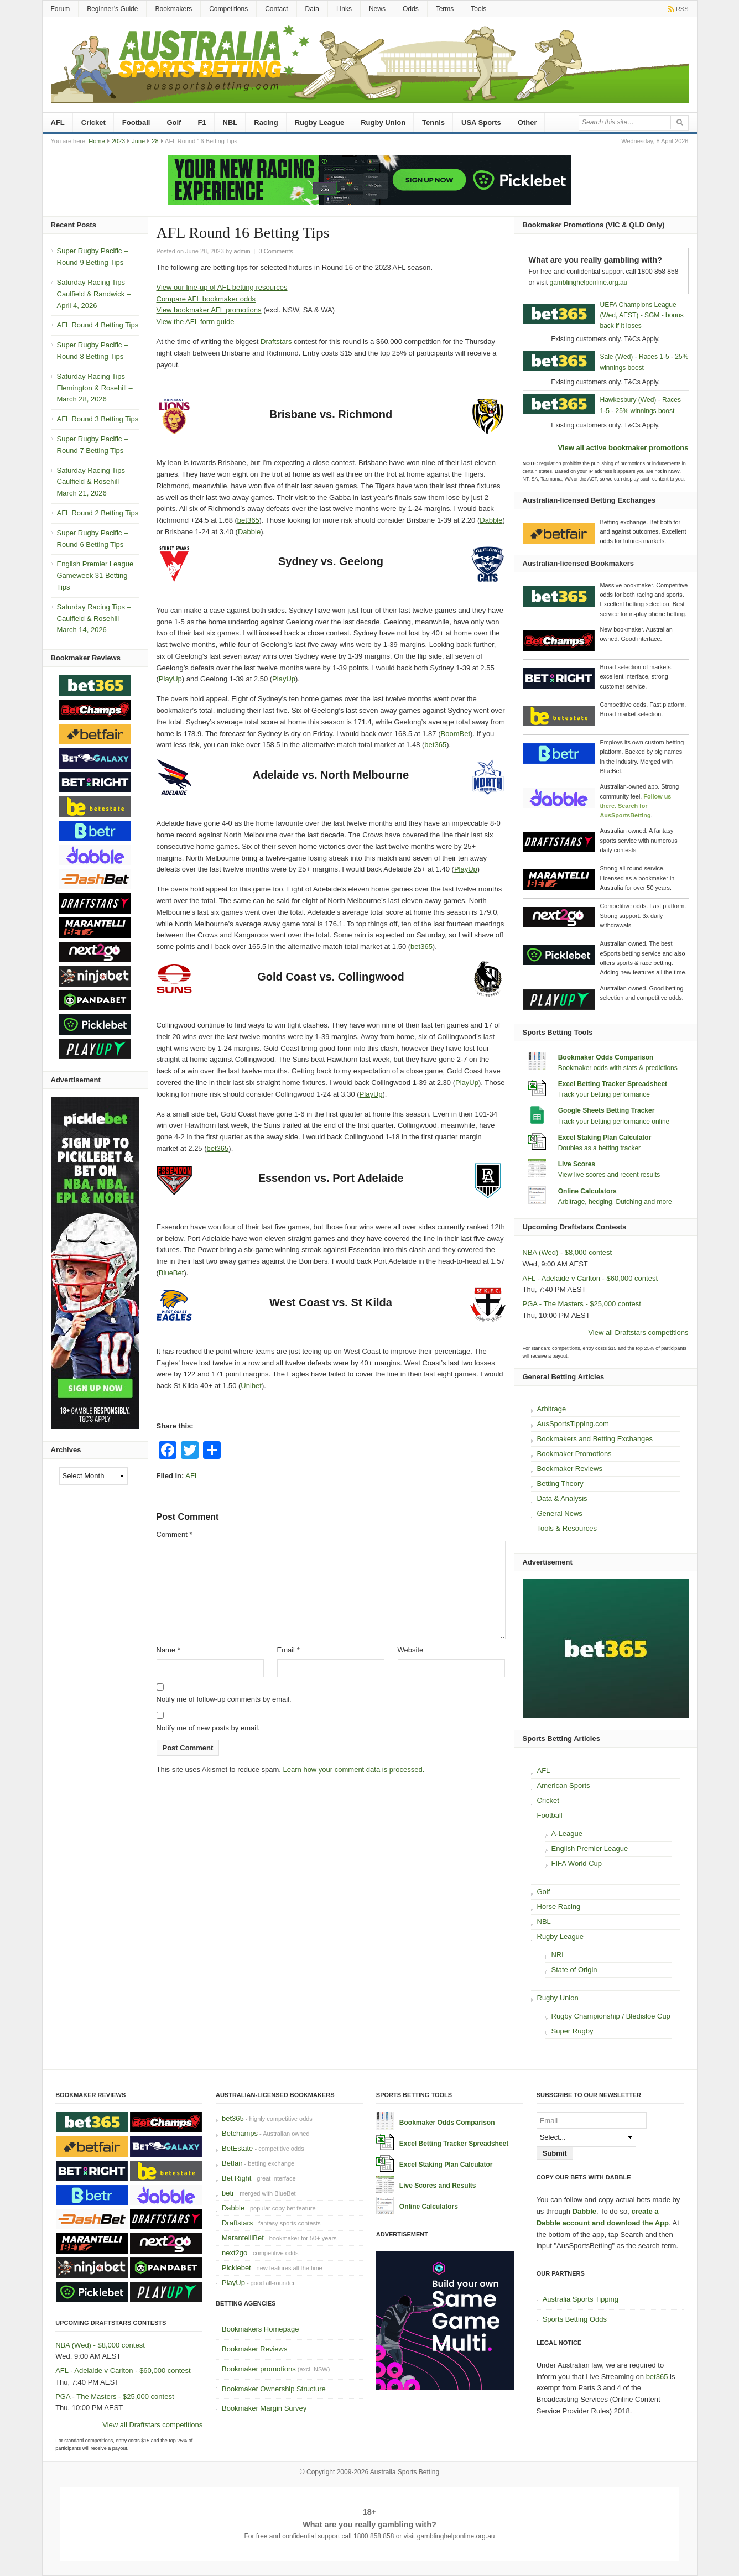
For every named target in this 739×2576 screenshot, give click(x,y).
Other (527, 122)
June (138, 141)
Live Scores (576, 1164)
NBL (230, 122)
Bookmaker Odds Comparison (606, 1057)
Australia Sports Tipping (580, 2299)
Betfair (232, 2163)
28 (155, 141)
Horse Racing (559, 1906)
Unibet (251, 1385)
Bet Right (236, 2178)
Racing (266, 122)
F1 (201, 122)
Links (344, 9)
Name (168, 1650)
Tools (478, 9)
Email (288, 1650)
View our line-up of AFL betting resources (222, 287)
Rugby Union (383, 122)
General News (559, 1513)
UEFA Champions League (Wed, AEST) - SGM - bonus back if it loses (642, 315)
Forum (60, 9)
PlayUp (170, 679)
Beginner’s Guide (112, 9)
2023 (118, 141)
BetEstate (237, 2148)
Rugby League (320, 122)
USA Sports (481, 122)
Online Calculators (587, 1191)
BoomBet (455, 733)
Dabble (491, 520)
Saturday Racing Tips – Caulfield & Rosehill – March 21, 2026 (94, 482)
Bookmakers (173, 9)
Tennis (433, 122)
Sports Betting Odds (575, 2319)
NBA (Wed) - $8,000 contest (567, 1252)
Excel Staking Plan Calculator (605, 1137)
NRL (558, 1955)
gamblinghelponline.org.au (589, 282)
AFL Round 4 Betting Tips (98, 325)
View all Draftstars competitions (638, 1332)
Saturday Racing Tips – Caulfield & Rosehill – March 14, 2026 (94, 618)
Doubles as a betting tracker (599, 1148)
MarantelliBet (243, 2238)
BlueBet (171, 1273)
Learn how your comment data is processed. (354, 1769)
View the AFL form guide (196, 321)
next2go (234, 2253)
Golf (173, 122)
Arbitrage (551, 1409)
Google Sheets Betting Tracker (606, 1110)
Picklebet (236, 2268)
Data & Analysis (562, 1498)
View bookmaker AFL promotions (209, 310)
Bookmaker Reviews (570, 1468)
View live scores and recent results (609, 1175)
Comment (174, 1534)
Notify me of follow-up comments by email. (224, 1699)
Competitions (228, 9)
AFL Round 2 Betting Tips (98, 513)
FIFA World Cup (576, 1863)
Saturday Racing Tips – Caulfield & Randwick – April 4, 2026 (94, 294)
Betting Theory (560, 1483)
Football (136, 122)
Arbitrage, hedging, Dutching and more (615, 1202)
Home (97, 141)
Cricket (93, 122)
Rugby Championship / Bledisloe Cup (610, 2016)
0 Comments (276, 251)
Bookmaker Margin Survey (264, 2408)
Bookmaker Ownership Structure (274, 2389)
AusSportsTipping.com (573, 1424)
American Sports (563, 1785)
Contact (276, 9)
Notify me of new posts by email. (208, 1728)
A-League (566, 1833)
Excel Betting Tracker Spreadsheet (612, 1084)
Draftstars (276, 341)
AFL (58, 122)
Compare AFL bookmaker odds (206, 299)
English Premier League (589, 1848)
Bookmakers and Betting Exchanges (595, 1439)
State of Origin (574, 1969)
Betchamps (240, 2133)
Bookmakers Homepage (260, 2329)
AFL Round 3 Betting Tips (98, 419)
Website (411, 1650)
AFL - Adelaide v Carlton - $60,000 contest (590, 1278)
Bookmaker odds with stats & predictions (618, 1068)
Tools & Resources (567, 1528)
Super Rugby (572, 2031)
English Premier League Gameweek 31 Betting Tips (95, 575)
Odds (411, 9)
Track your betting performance (604, 1094)
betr (228, 2193)
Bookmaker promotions (259, 2369)
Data (312, 9)
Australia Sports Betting (404, 2472)
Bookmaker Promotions (574, 1453)
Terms (445, 9)
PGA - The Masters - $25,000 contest (582, 1304)
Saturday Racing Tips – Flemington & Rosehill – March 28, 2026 (95, 388)
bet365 (248, 520)
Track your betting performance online (614, 1121)
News (377, 9)
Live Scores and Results (437, 2185)
